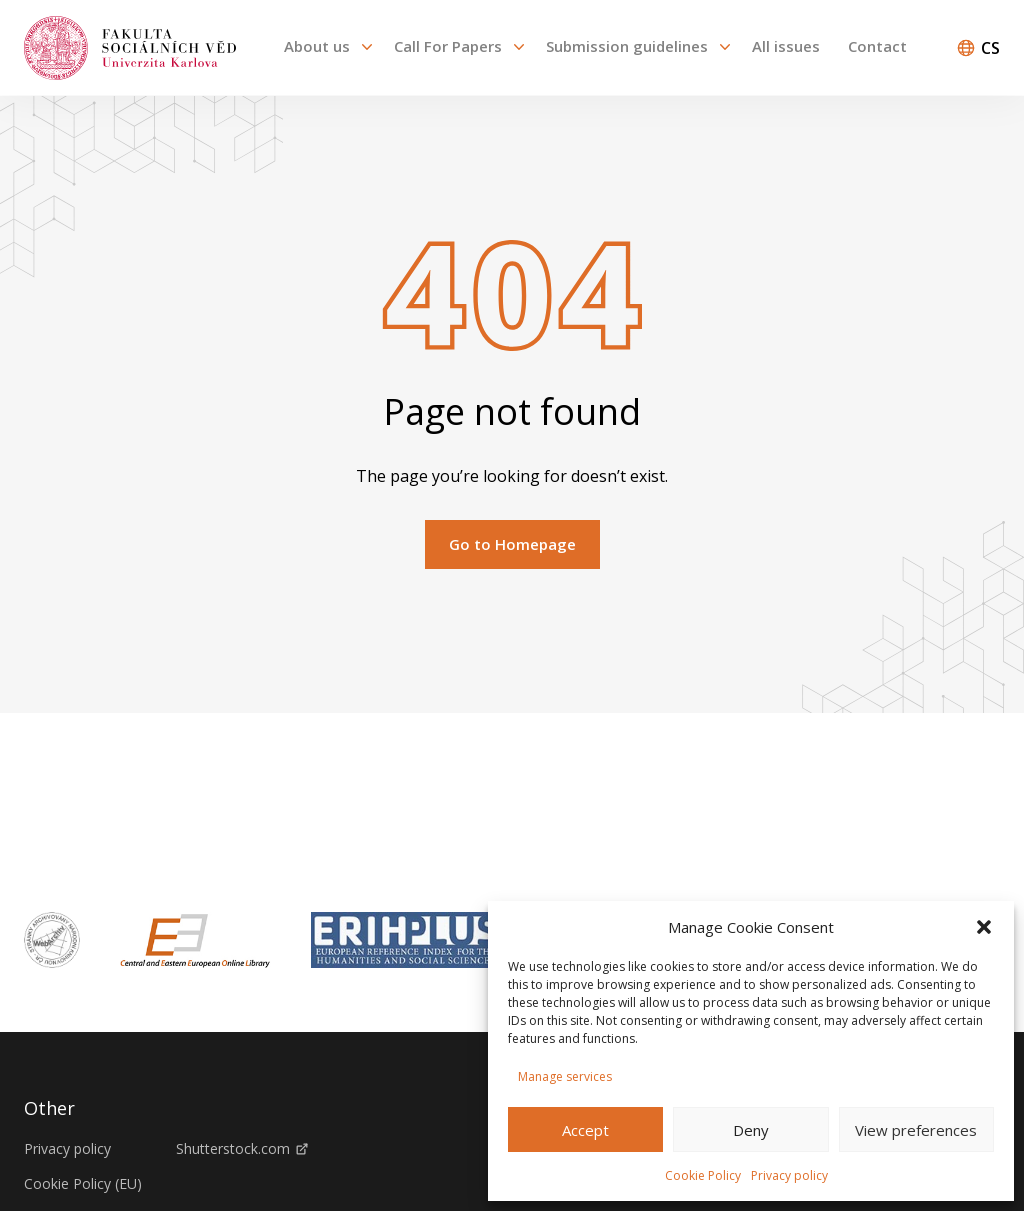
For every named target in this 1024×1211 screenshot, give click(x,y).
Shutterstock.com (242, 1149)
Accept (585, 1130)
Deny (751, 1130)
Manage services (565, 1076)
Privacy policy (789, 1175)
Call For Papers (448, 46)
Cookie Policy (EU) (83, 1184)
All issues (786, 46)
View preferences (916, 1130)
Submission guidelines (627, 46)
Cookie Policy (703, 1175)
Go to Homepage (512, 544)
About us (317, 46)
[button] (984, 927)
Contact (877, 46)
